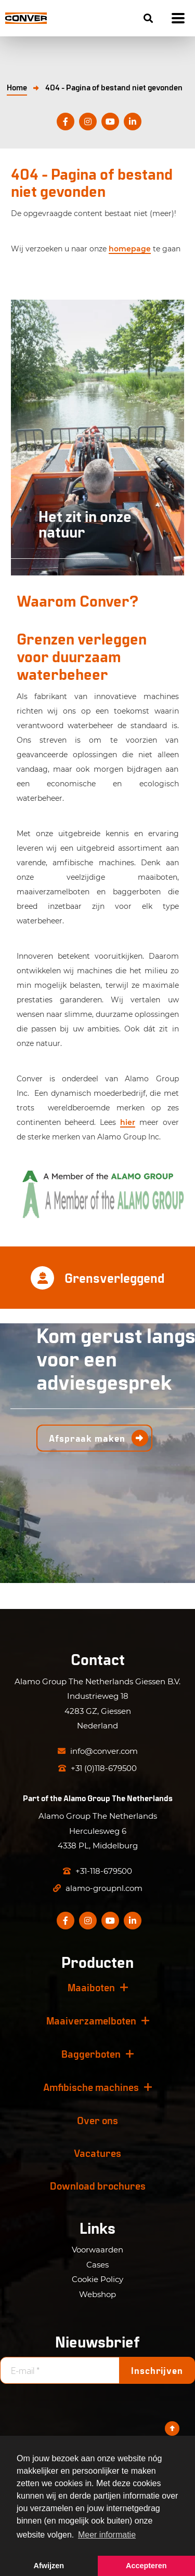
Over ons (97, 2120)
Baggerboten (91, 2053)
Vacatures (97, 2152)
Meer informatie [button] (107, 2534)
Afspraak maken (87, 1438)
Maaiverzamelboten (91, 2020)
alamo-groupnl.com (97, 1888)
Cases (97, 2265)
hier (127, 1122)
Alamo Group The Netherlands (118, 1798)
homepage (130, 248)
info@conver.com (98, 1751)
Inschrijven (157, 2370)
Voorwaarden (97, 2250)
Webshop (97, 2294)
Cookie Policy (97, 2279)
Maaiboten (91, 1987)
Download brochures (98, 2185)
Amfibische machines (91, 2087)
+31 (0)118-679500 (97, 1768)
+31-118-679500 (97, 1871)
